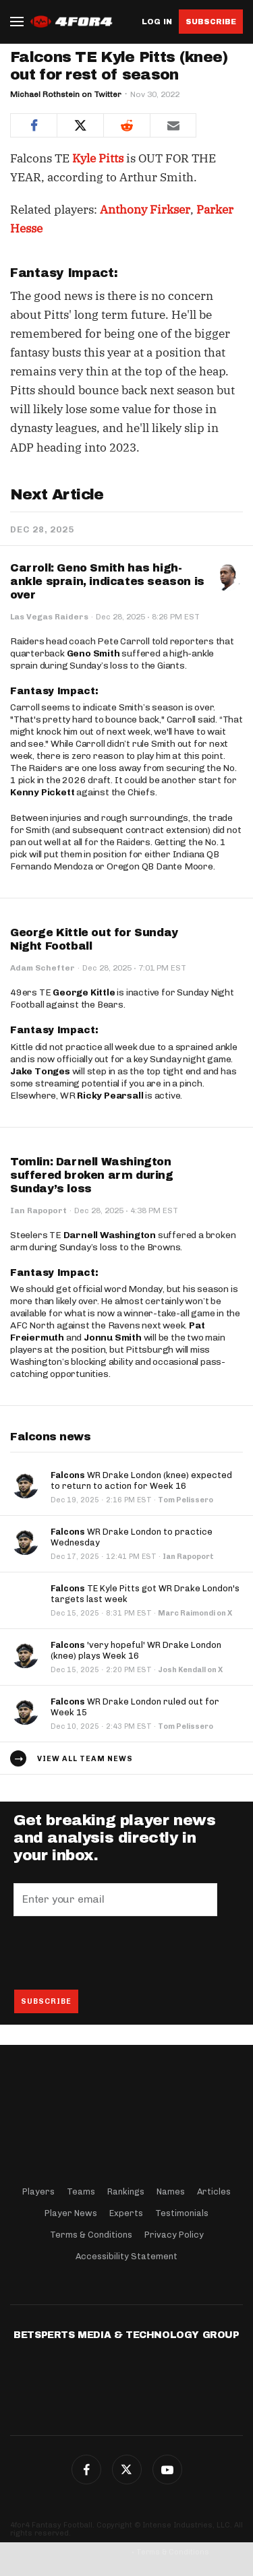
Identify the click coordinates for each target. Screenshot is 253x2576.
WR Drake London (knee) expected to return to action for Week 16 (141, 1480)
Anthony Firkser (145, 209)
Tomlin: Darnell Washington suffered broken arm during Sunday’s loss (91, 1175)
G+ (167, 2469)
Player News (71, 2213)
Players (38, 2191)
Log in (157, 22)
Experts (126, 2213)
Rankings (125, 2191)
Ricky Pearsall (110, 1095)
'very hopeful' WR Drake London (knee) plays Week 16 (136, 1650)
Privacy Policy (174, 2235)
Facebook (86, 2469)
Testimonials (181, 2213)
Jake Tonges (40, 1071)
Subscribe (211, 22)
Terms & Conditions (91, 2235)
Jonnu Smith (113, 1337)
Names (171, 2191)
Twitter (127, 2469)
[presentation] (116, 1952)
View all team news (85, 1758)
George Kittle (84, 992)
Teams (81, 2191)
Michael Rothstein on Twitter (65, 94)
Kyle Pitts (97, 158)
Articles (214, 2191)
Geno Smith (93, 653)
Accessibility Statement (126, 2256)
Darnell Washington (109, 1235)
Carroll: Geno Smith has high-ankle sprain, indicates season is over (107, 581)
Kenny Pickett (42, 792)
